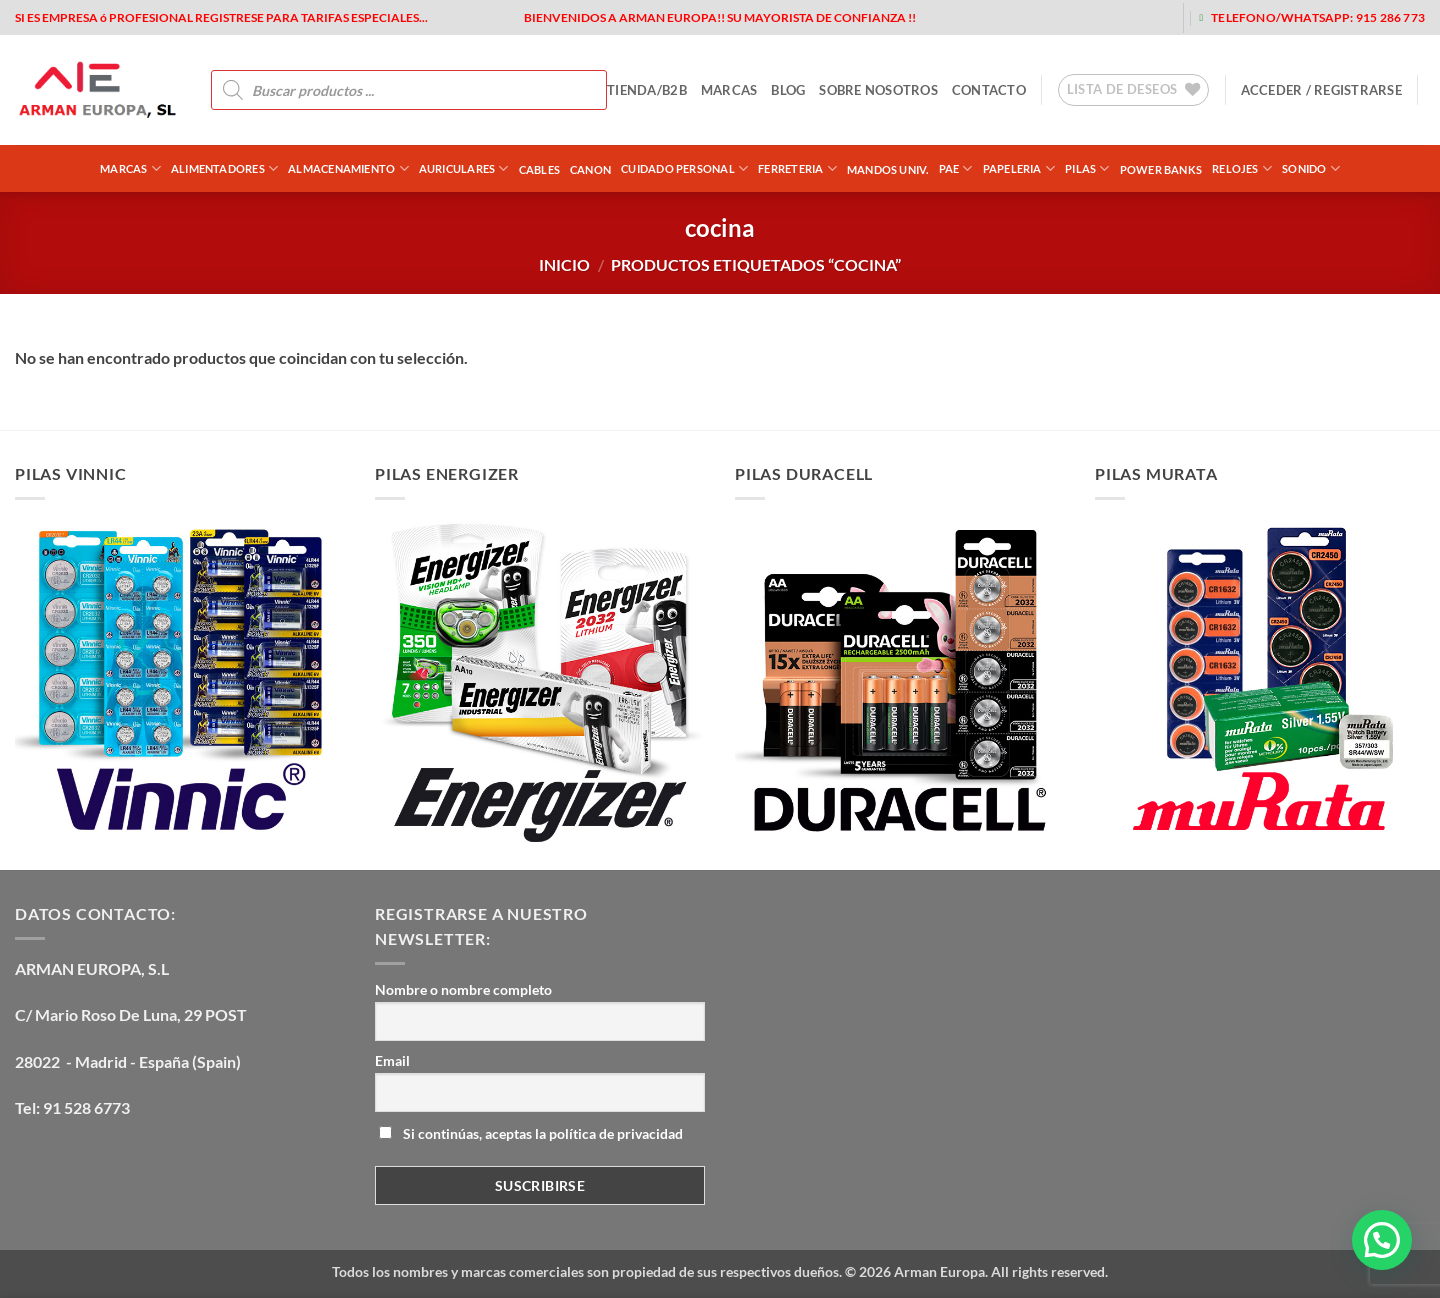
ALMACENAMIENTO (348, 168)
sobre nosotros (878, 90)
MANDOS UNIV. (888, 169)
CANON (590, 169)
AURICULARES (464, 168)
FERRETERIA (797, 168)
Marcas (130, 168)
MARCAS (729, 90)
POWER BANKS (1161, 169)
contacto (989, 90)
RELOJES (1242, 168)
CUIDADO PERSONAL (684, 168)
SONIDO (1311, 168)
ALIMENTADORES (224, 168)
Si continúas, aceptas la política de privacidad (531, 1133)
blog (788, 90)
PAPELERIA (1019, 168)
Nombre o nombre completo (463, 989)
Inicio (564, 264)
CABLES (539, 169)
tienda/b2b (647, 90)
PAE (956, 168)
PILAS (1087, 168)
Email (392, 1060)
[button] (1321, 90)
